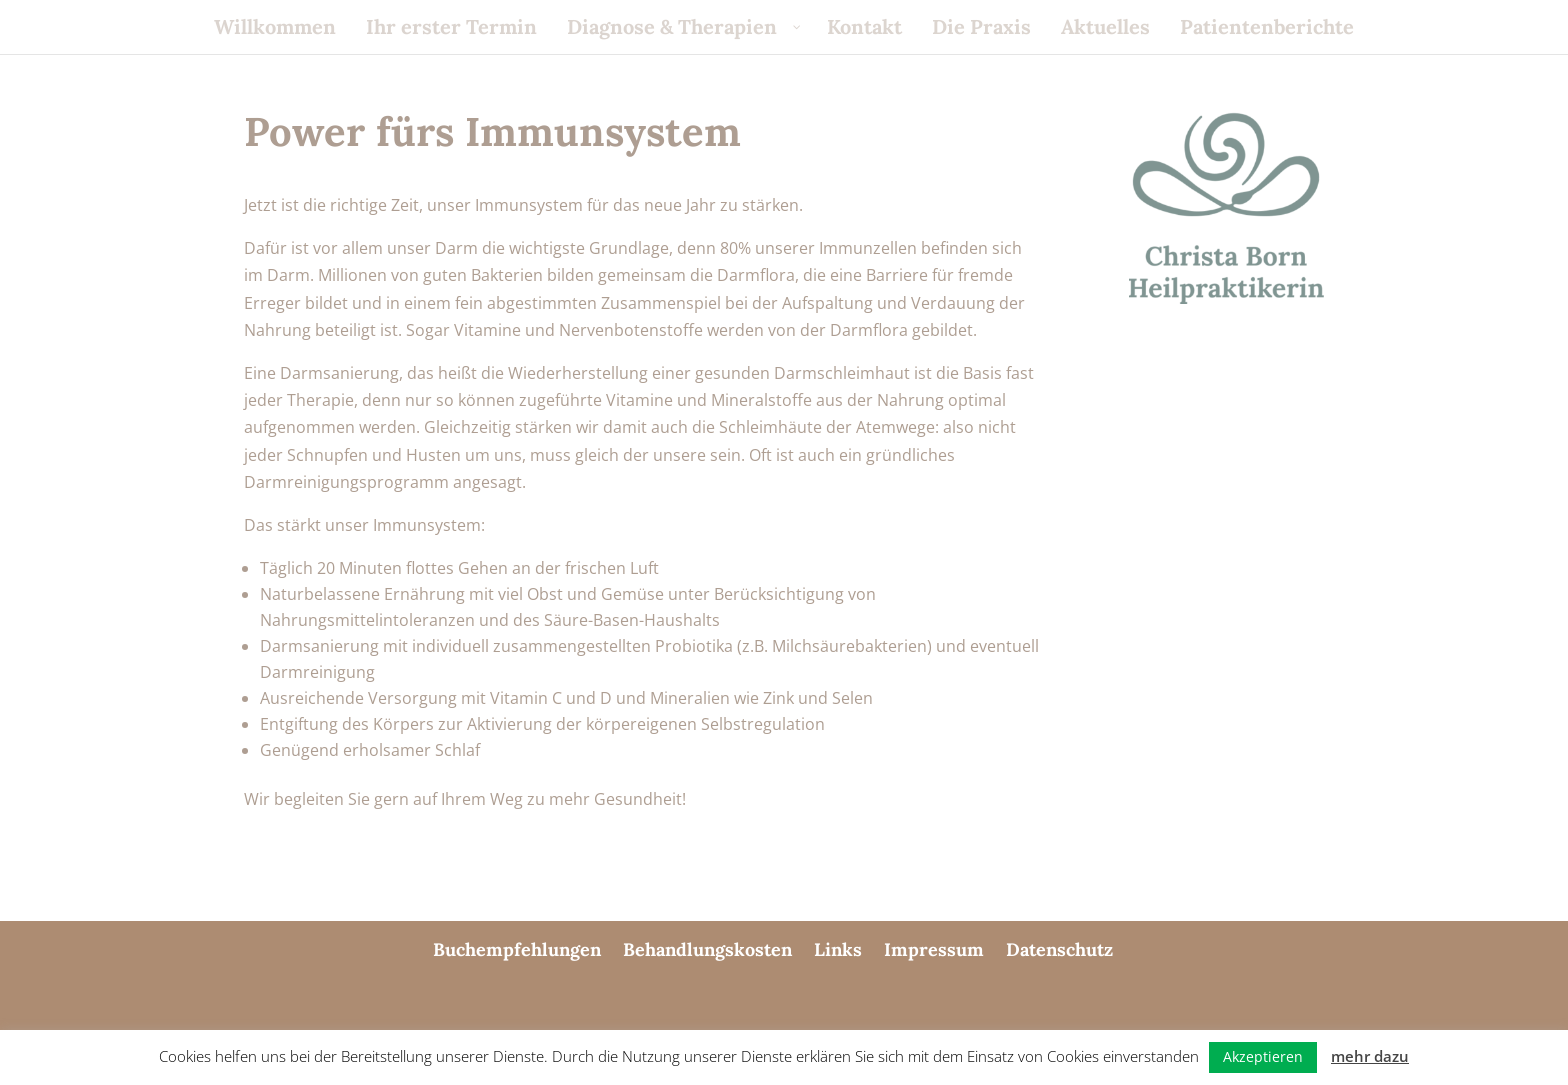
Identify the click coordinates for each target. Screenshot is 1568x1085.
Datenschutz (1059, 949)
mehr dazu (1370, 1056)
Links (838, 949)
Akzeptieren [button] (1263, 1056)
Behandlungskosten (707, 949)
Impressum (934, 949)
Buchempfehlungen (517, 949)
